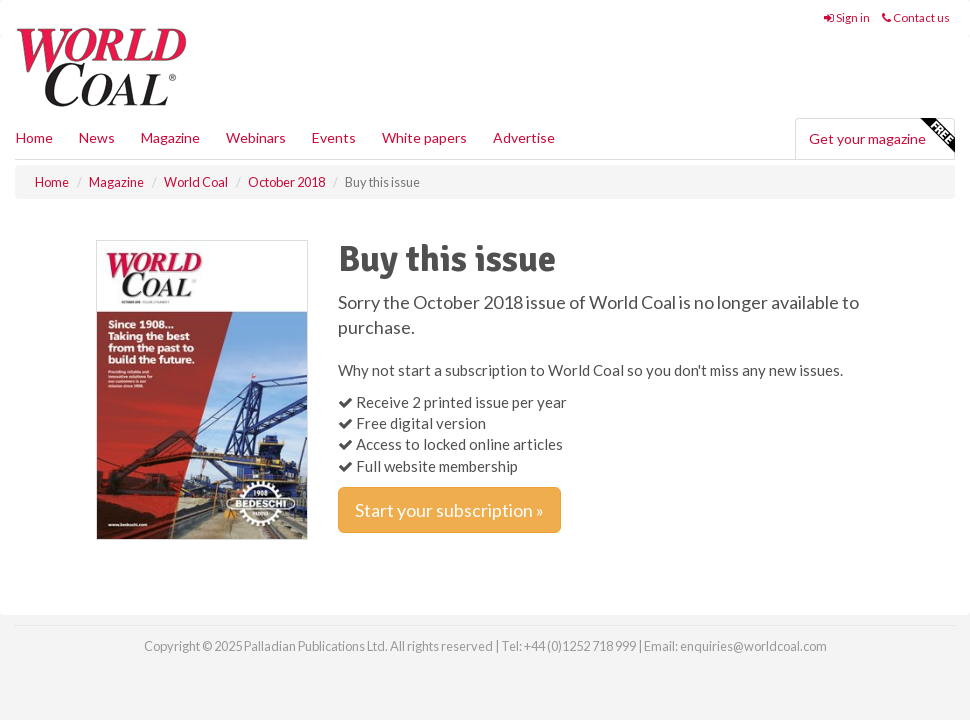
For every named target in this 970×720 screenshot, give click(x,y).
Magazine (170, 137)
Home (34, 137)
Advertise (524, 137)
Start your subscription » (449, 510)
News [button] (97, 137)
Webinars (256, 137)
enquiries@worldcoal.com (753, 646)
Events (334, 137)
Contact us (916, 17)
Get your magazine (881, 136)
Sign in (847, 17)
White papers (424, 137)
